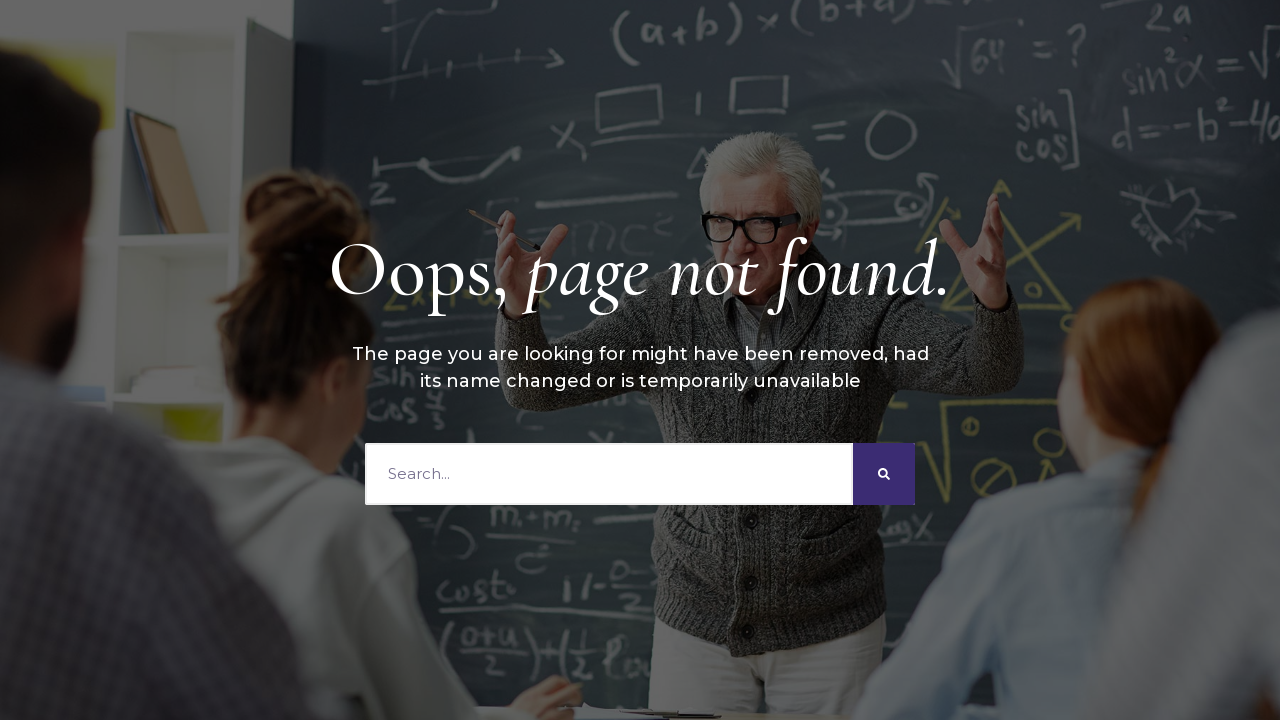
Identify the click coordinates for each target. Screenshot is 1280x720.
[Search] (884, 474)
